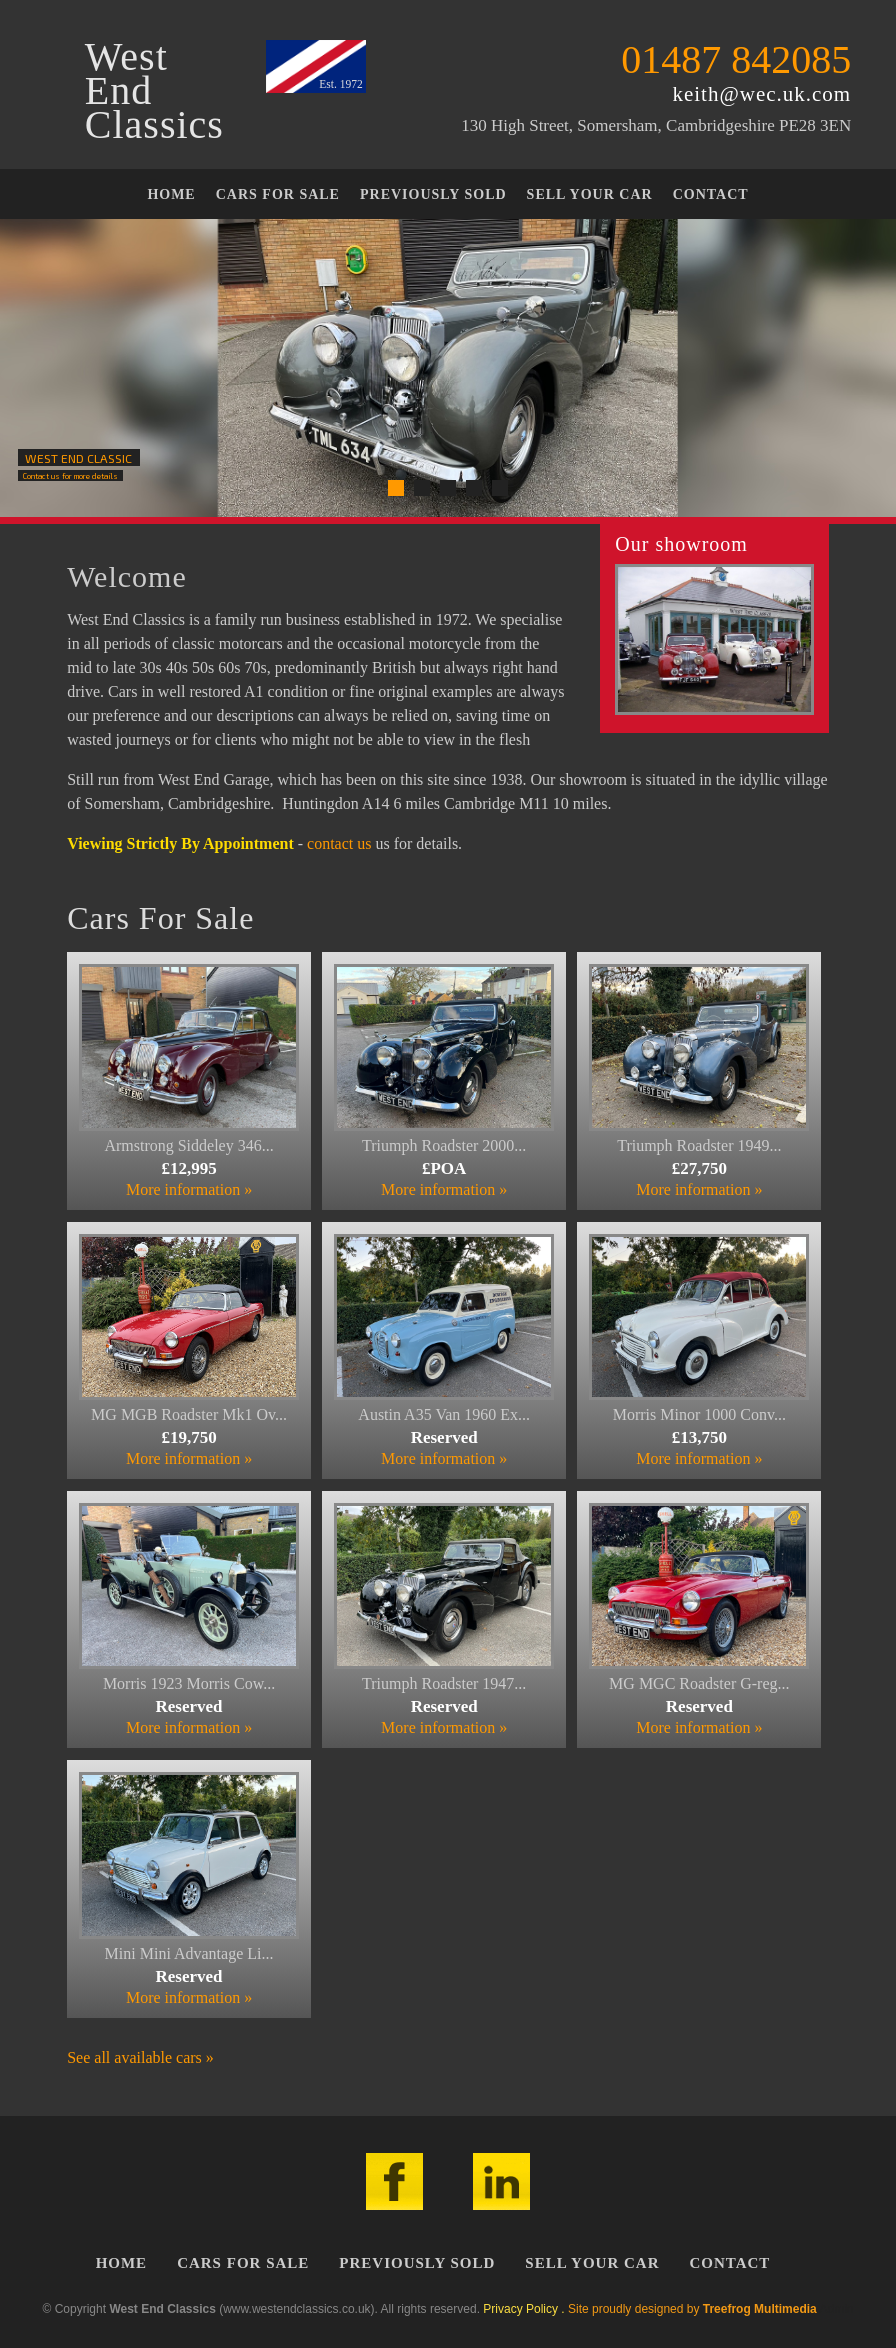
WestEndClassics (154, 91)
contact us (339, 843)
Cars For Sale (278, 194)
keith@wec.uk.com (761, 94)
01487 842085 (736, 59)
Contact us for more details (70, 476)
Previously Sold (433, 194)
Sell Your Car (590, 194)
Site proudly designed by (692, 2309)
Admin (836, 2309)
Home (171, 194)
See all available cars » (140, 2057)
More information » (189, 1189)
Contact (711, 194)
